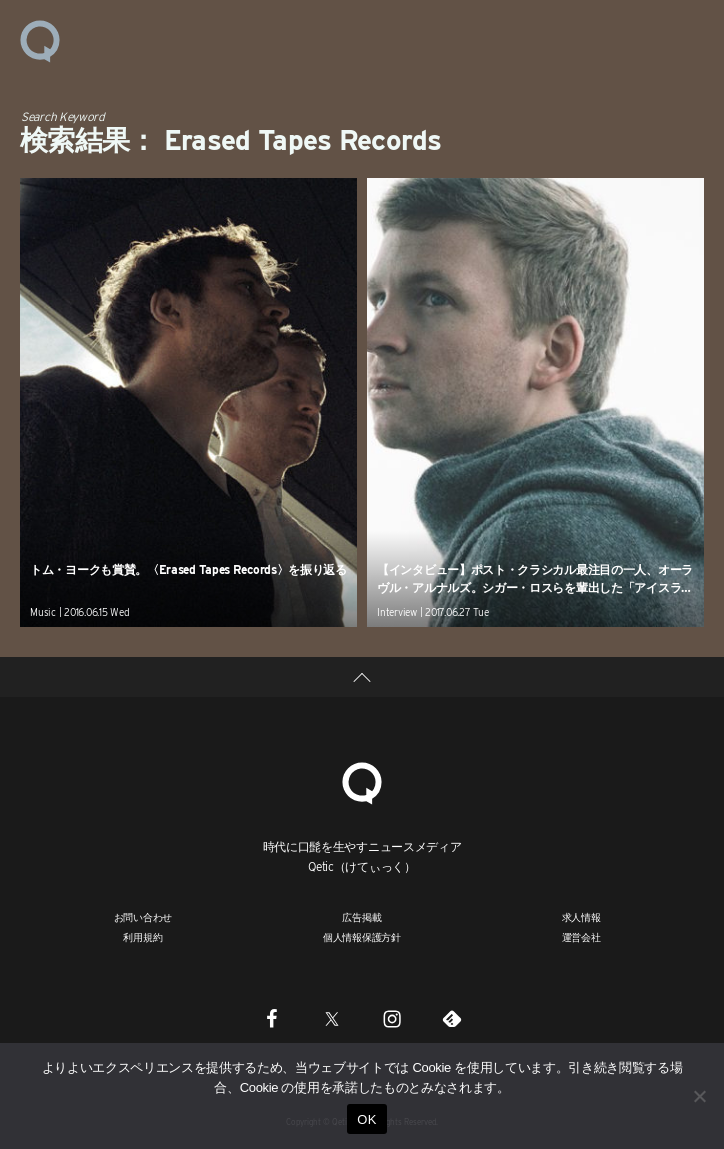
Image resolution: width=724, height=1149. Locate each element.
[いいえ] (699, 1096)
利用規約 (142, 937)
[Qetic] (362, 781)
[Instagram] (392, 1018)
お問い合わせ (143, 917)
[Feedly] (452, 1018)
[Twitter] (332, 1018)
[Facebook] (272, 1018)
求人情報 (581, 917)
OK (366, 1119)
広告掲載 (361, 917)
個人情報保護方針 (362, 937)
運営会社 (581, 937)
